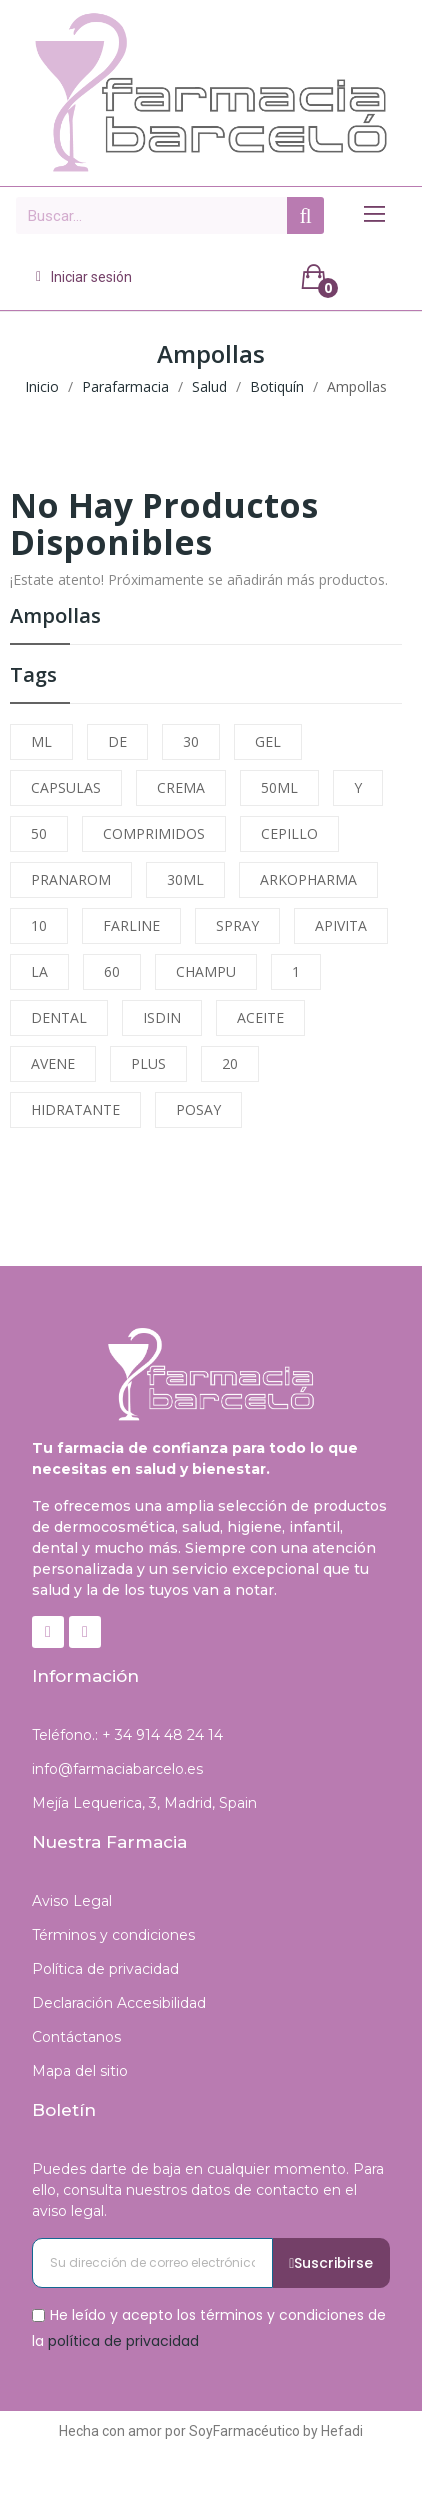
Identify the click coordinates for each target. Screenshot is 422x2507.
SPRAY (237, 925)
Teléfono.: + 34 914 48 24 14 (127, 1735)
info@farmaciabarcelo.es (117, 1769)
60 (112, 971)
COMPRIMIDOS (154, 833)
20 (230, 1063)
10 (39, 925)
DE (117, 741)
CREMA (181, 787)
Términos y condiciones (113, 1935)
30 (191, 741)
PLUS (148, 1063)
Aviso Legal (72, 1901)
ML (41, 741)
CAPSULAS (66, 787)
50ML (279, 787)
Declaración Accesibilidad (119, 2003)
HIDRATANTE (75, 1109)
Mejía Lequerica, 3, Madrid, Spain (144, 1803)
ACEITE (260, 1017)
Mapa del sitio (80, 2071)
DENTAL (59, 1017)
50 (39, 833)
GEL (268, 741)
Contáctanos (76, 2037)
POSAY (198, 1109)
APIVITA (341, 925)
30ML (185, 879)
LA (39, 971)
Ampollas (55, 617)
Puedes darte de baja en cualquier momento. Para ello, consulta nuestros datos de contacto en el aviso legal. (208, 2190)
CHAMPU (206, 971)
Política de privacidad (105, 1969)
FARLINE (131, 925)
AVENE (53, 1063)
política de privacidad (123, 2340)
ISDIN (162, 1017)
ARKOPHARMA (308, 879)
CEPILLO (289, 833)
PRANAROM (71, 879)
